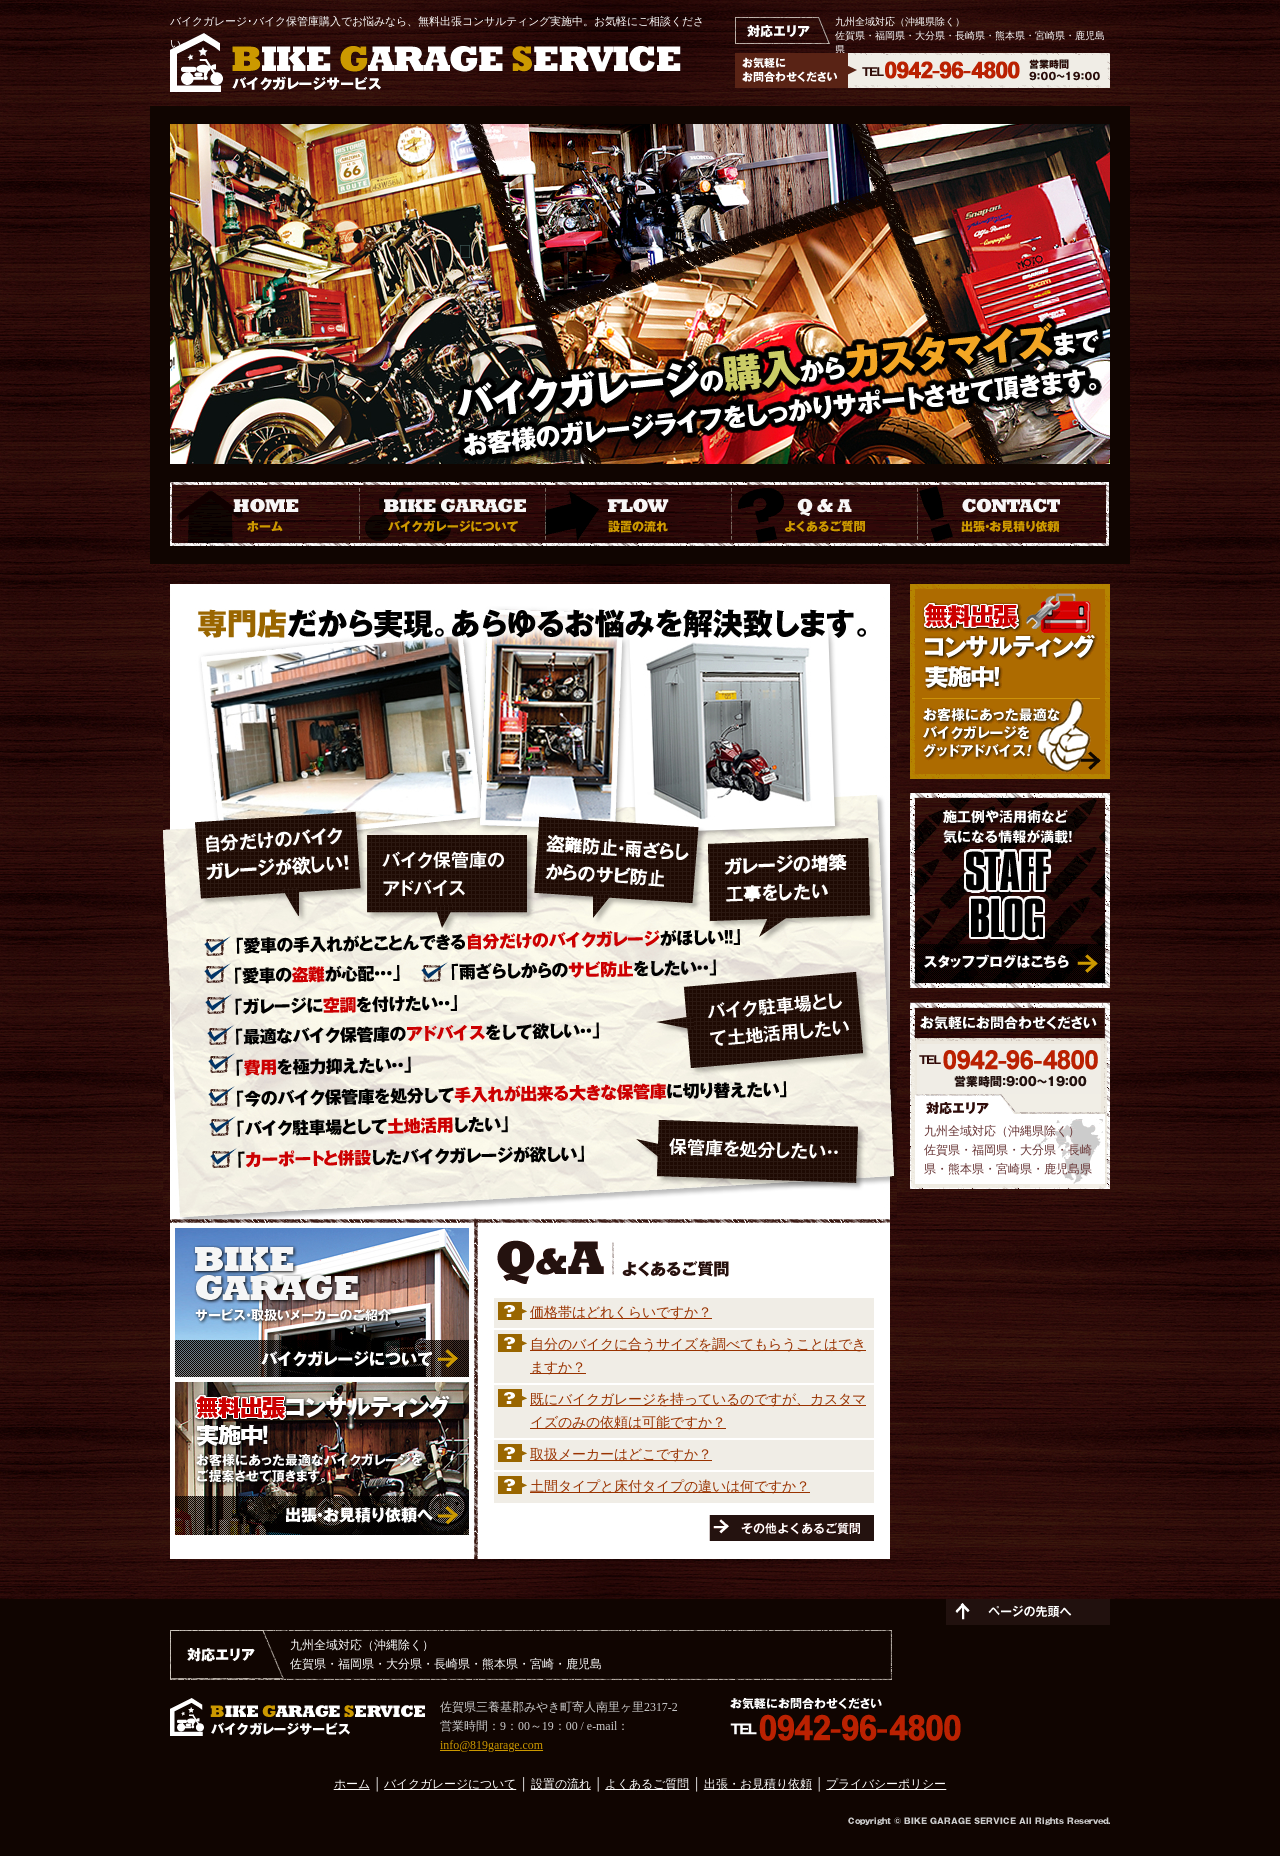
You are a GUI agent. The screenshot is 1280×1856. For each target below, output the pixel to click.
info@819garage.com (491, 1745)
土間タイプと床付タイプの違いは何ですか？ (670, 1486)
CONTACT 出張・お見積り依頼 (1013, 514)
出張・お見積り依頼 (758, 1784)
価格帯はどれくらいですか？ (621, 1312)
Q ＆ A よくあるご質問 (825, 514)
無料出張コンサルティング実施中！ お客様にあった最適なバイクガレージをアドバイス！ (1010, 681)
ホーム (352, 1784)
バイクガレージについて (450, 1784)
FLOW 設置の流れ (639, 514)
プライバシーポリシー (886, 1784)
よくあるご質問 (647, 1784)
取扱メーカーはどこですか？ (621, 1454)
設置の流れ (561, 1784)
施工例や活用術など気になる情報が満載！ (1010, 890)
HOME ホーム (265, 514)
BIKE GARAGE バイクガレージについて (453, 514)
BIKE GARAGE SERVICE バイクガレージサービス (425, 62)
